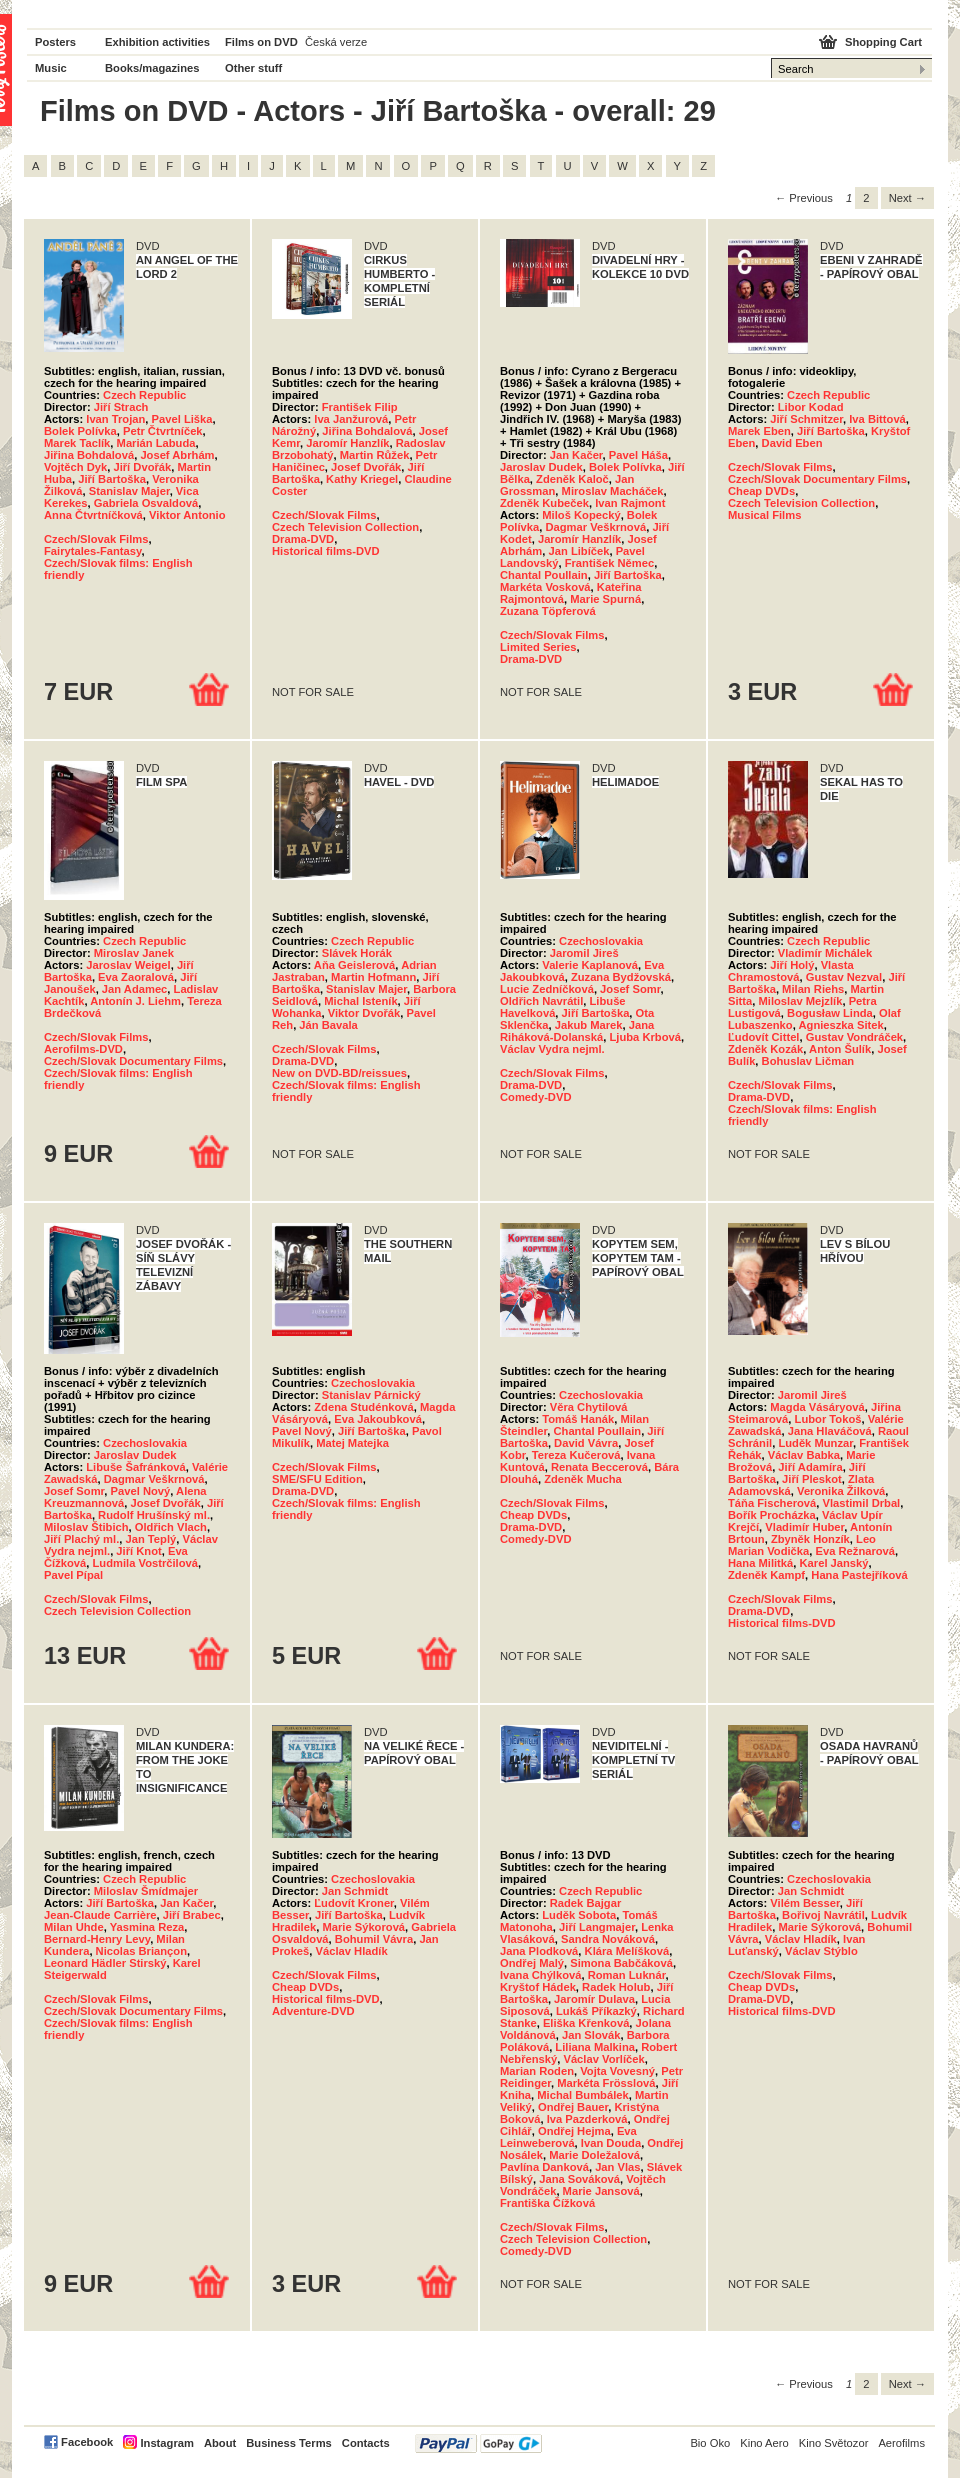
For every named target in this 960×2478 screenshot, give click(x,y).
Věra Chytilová (589, 1407)
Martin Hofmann (373, 977)
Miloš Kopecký (581, 515)
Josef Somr (630, 989)
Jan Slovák (591, 2035)
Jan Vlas (617, 2167)
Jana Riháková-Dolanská (577, 1031)
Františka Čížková (547, 2203)
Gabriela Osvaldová (146, 503)
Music (51, 68)
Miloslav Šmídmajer (146, 1891)
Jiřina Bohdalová (89, 455)
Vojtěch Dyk (75, 467)
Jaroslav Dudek (541, 467)
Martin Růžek (375, 455)
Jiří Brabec (192, 1915)
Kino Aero (764, 2443)
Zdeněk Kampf (766, 1575)
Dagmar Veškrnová (595, 527)
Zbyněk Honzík (810, 1539)
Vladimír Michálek (825, 953)
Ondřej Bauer (573, 2107)
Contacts (366, 2443)
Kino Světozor (834, 2443)
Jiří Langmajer (597, 1927)
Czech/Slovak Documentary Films (817, 479)
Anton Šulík (840, 1049)
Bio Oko (710, 2443)
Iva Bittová (877, 419)
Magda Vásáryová (817, 1407)
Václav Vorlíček (603, 2059)
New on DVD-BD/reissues (339, 1073)
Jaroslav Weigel (128, 965)
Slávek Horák (357, 953)
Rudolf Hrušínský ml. (154, 1515)
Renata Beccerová (599, 1467)
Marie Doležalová (594, 2155)
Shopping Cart (883, 42)
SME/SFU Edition (317, 1479)
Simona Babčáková (621, 1963)
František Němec (610, 563)
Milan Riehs (813, 989)
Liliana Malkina (595, 2047)
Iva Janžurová (351, 419)
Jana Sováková (579, 2179)
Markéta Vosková (545, 587)
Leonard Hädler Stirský (105, 1963)
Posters (55, 42)
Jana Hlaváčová (830, 1431)
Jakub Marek (589, 1025)
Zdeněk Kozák (765, 1049)
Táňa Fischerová (772, 1503)
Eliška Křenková (586, 2023)
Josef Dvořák (366, 467)
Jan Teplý (150, 1539)
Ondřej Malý (532, 1963)
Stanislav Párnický (371, 1395)
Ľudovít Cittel (763, 1037)
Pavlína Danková (544, 2167)
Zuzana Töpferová (548, 611)
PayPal (478, 2443)
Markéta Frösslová (606, 2083)
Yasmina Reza (147, 1927)
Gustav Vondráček (854, 1037)
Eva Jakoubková (378, 1419)
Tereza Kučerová (576, 1455)
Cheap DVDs (761, 491)
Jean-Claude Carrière (100, 1915)
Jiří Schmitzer (806, 419)
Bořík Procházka (772, 1515)
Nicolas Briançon (141, 1951)
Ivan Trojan (115, 419)
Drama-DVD (303, 539)
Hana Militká (760, 1563)
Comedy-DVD (535, 1097)
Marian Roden (537, 2071)
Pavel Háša (638, 455)
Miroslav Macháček (613, 491)
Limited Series (538, 647)
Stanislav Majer (129, 491)
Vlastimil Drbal (862, 1503)
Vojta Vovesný (617, 2071)
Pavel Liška (182, 419)
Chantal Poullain (544, 575)
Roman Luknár (627, 1975)
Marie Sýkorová (363, 1927)
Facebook (87, 2442)
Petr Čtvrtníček (163, 431)
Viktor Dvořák (364, 1013)
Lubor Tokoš (828, 1419)
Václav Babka (804, 1455)
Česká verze (336, 42)
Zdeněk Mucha (583, 1479)
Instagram (166, 2443)
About (220, 2443)
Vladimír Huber (804, 1527)
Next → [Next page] (907, 198)
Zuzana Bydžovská (621, 977)
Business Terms (289, 2443)
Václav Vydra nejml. (552, 1049)
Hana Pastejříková (859, 1575)
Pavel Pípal (73, 1575)
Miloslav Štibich (86, 1527)
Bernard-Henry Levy (97, 1939)
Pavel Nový (141, 1491)
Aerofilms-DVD (83, 1049)
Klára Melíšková (627, 1951)
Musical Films (764, 515)
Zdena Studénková (363, 1407)
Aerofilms (901, 2443)
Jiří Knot (138, 1551)
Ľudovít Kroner (354, 1903)
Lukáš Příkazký (596, 2011)
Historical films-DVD (326, 551)
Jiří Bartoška (112, 479)
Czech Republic (144, 395)
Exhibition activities (157, 42)
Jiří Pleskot (812, 1479)
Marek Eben (759, 431)
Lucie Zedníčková (547, 989)
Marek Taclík (77, 443)
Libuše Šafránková (135, 1467)
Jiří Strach (121, 407)
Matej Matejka (352, 1443)
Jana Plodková (539, 1951)
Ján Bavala (328, 1025)
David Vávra (586, 1443)
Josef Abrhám (177, 455)
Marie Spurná (605, 599)
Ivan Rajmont (630, 503)
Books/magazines (152, 68)
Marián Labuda (156, 443)
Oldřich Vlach (171, 1527)
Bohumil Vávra (374, 1939)
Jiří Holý (792, 965)
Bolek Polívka (80, 431)
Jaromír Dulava (594, 1999)
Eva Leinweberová (568, 2137)
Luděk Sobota (579, 1915)
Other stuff (253, 68)
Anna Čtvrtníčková (93, 515)
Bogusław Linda (830, 1013)
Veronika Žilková (841, 1491)
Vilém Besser (804, 1903)
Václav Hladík (352, 1951)
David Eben (792, 443)
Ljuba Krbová (644, 1037)
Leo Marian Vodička (802, 1545)
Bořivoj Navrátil (823, 1915)
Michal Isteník (360, 1001)
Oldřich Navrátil (541, 1001)
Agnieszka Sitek (840, 1025)
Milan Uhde (74, 1927)
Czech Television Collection (345, 527)
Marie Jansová (601, 2191)
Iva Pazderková (587, 2119)
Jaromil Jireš (584, 953)
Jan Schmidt (355, 1891)
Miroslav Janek (134, 953)
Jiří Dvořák (142, 467)
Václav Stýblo (821, 1951)
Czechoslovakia (601, 941)
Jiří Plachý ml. (81, 1539)
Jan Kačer (576, 455)
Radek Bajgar (586, 1903)
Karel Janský (834, 1563)
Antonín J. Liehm (135, 1001)
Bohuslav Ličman (808, 1061)
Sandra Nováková (608, 1939)
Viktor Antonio (187, 515)
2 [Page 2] (866, 198)
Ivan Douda (611, 2143)
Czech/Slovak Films (96, 539)
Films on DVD (261, 42)
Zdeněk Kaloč (572, 479)
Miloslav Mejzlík (800, 1001)
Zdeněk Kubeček (544, 503)
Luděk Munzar (815, 1443)
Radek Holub (616, 1987)
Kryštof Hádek (538, 1987)
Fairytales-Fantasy (92, 551)
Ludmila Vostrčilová (145, 1563)
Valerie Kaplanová (590, 965)
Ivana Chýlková (540, 1975)
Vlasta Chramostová (791, 971)
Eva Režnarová (855, 1551)
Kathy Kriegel (362, 479)
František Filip (360, 407)
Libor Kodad (811, 407)
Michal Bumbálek (582, 2095)
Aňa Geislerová (354, 965)
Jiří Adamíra (810, 1467)
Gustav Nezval (844, 977)
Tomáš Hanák (578, 1419)
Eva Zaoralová (136, 977)
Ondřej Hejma (574, 2131)
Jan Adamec (135, 989)
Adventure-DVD (313, 2011)
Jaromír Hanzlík (347, 443)
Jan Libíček (579, 551)
